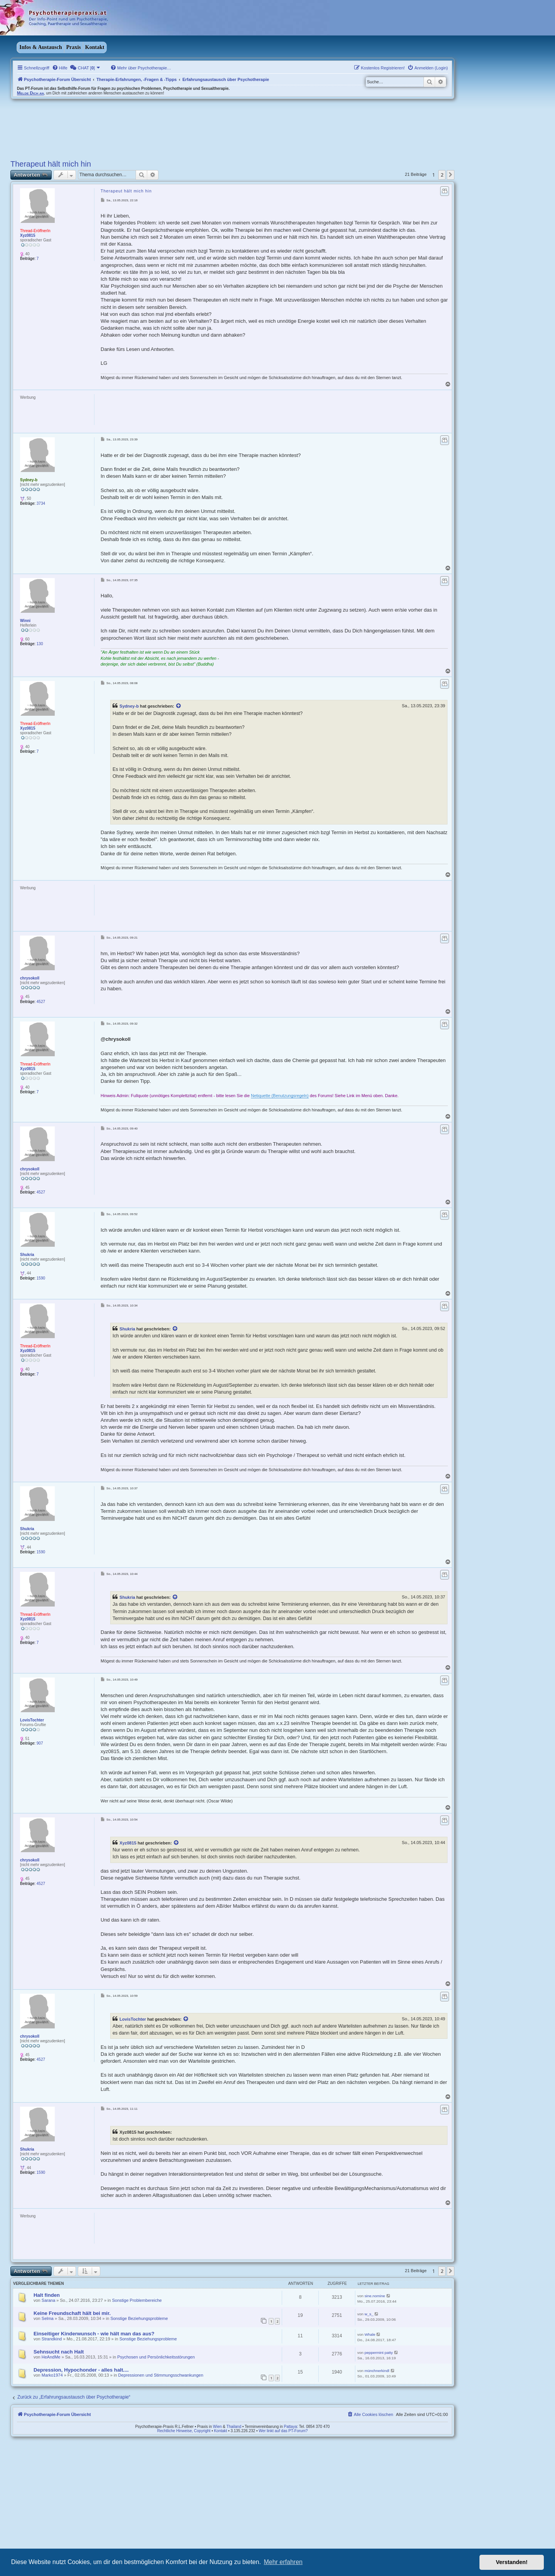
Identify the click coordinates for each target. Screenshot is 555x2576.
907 (40, 1743)
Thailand (234, 2426)
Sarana (48, 2300)
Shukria (27, 1255)
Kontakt (94, 47)
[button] (450, 174)
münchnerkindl (377, 2371)
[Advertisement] (236, 411)
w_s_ (369, 2314)
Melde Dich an (30, 93)
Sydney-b (28, 480)
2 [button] (442, 174)
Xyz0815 (27, 235)
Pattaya (290, 2426)
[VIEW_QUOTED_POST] (178, 706)
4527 (41, 1002)
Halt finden (47, 2295)
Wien (217, 2426)
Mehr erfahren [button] (283, 2562)
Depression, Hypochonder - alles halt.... (81, 2370)
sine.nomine (375, 2296)
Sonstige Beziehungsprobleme (139, 2318)
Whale (370, 2334)
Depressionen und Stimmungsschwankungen (161, 2375)
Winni (25, 621)
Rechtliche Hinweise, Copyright (183, 2431)
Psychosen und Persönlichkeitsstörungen (156, 2357)
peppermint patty (379, 2352)
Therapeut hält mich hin (50, 164)
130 (40, 644)
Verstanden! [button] (512, 2562)
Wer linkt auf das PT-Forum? (283, 2431)
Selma (48, 2318)
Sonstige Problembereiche (137, 2300)
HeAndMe (51, 2357)
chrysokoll (29, 978)
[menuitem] (59, 67)
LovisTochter (32, 1720)
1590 (41, 1278)
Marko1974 (52, 2375)
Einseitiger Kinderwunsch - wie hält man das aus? (94, 2334)
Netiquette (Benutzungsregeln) (280, 1095)
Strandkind (52, 2339)
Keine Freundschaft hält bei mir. (72, 2313)
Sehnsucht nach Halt (59, 2352)
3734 (41, 503)
